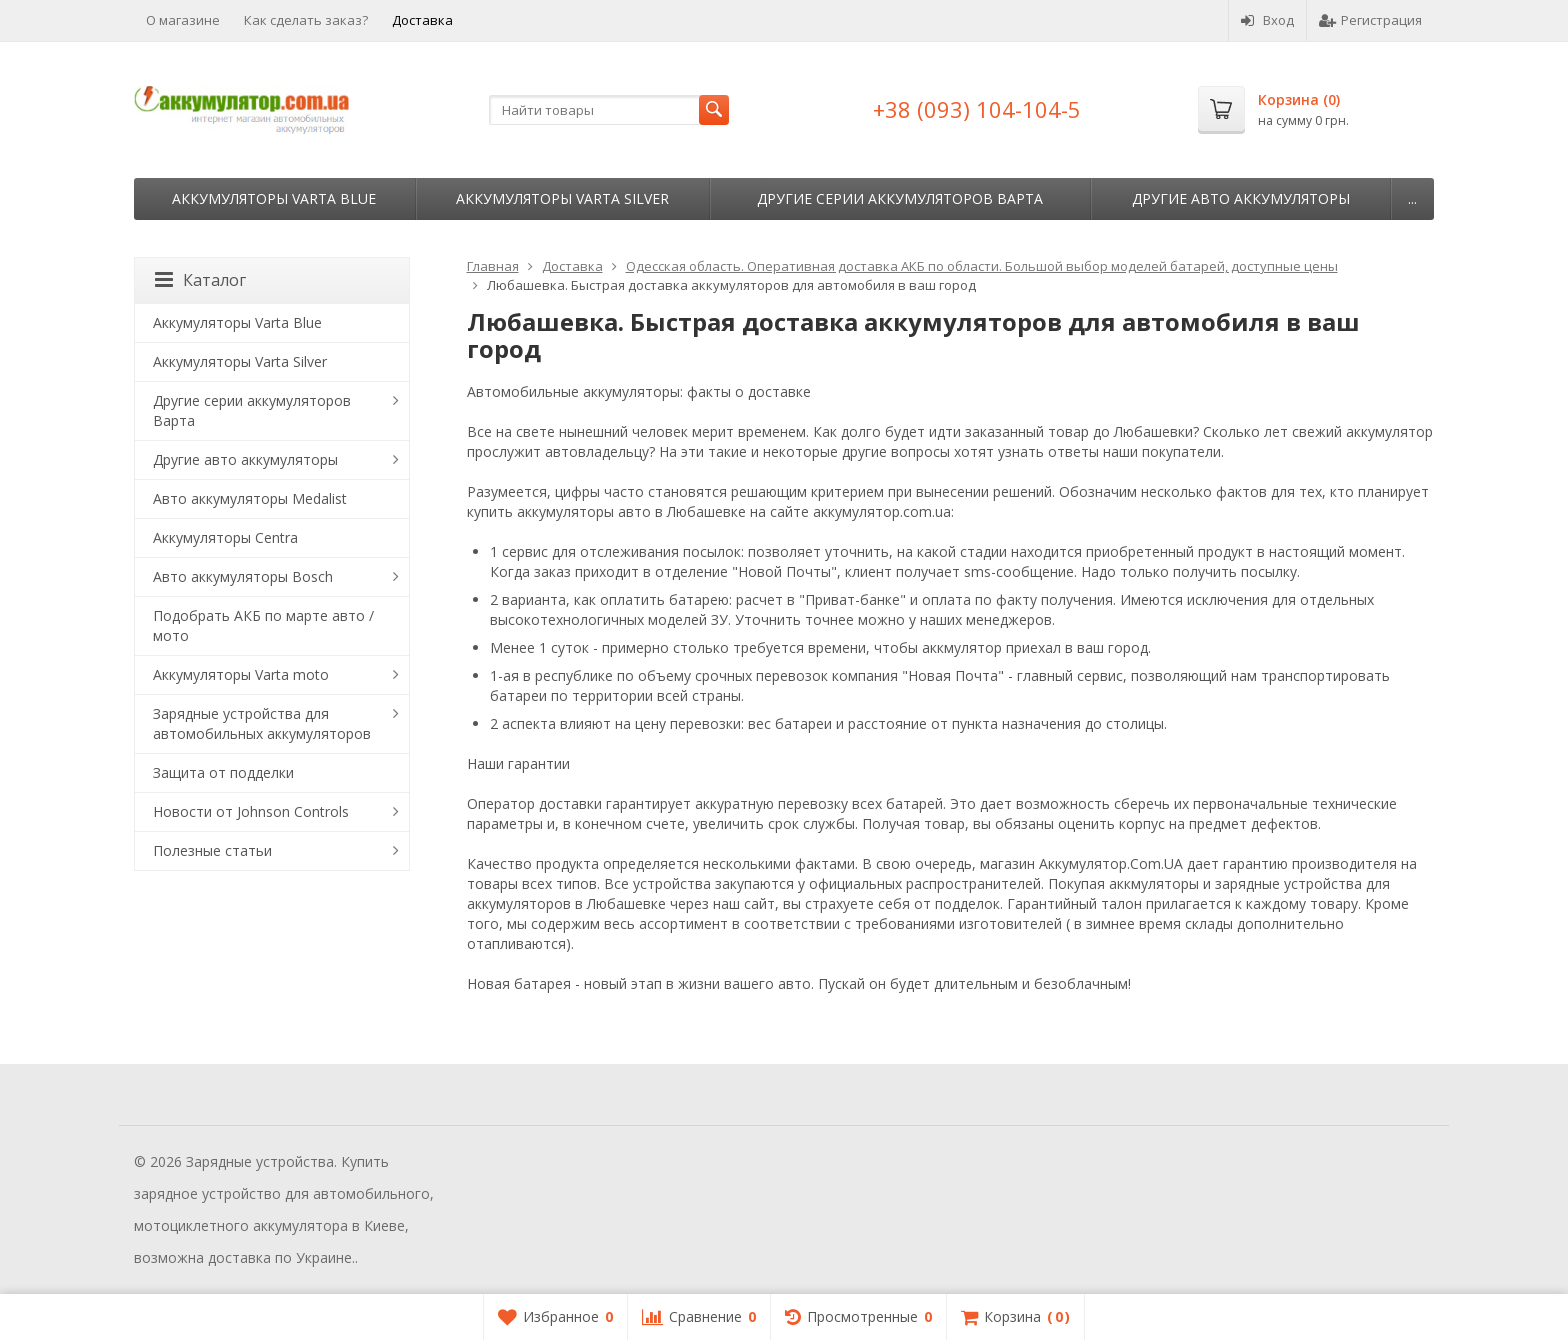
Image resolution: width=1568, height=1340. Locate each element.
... (1412, 198)
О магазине (183, 20)
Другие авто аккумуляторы (1241, 198)
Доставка (422, 20)
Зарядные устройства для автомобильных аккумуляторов (262, 723)
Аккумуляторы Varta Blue (274, 198)
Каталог (200, 280)
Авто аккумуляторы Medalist (250, 498)
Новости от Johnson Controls (251, 811)
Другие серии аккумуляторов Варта (900, 198)
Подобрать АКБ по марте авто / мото (263, 625)
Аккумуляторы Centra (225, 537)
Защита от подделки (223, 772)
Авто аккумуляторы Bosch (243, 576)
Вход (1267, 20)
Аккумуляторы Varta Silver (562, 198)
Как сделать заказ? (306, 20)
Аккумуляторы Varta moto (241, 674)
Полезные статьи (212, 850)
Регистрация (1370, 20)
